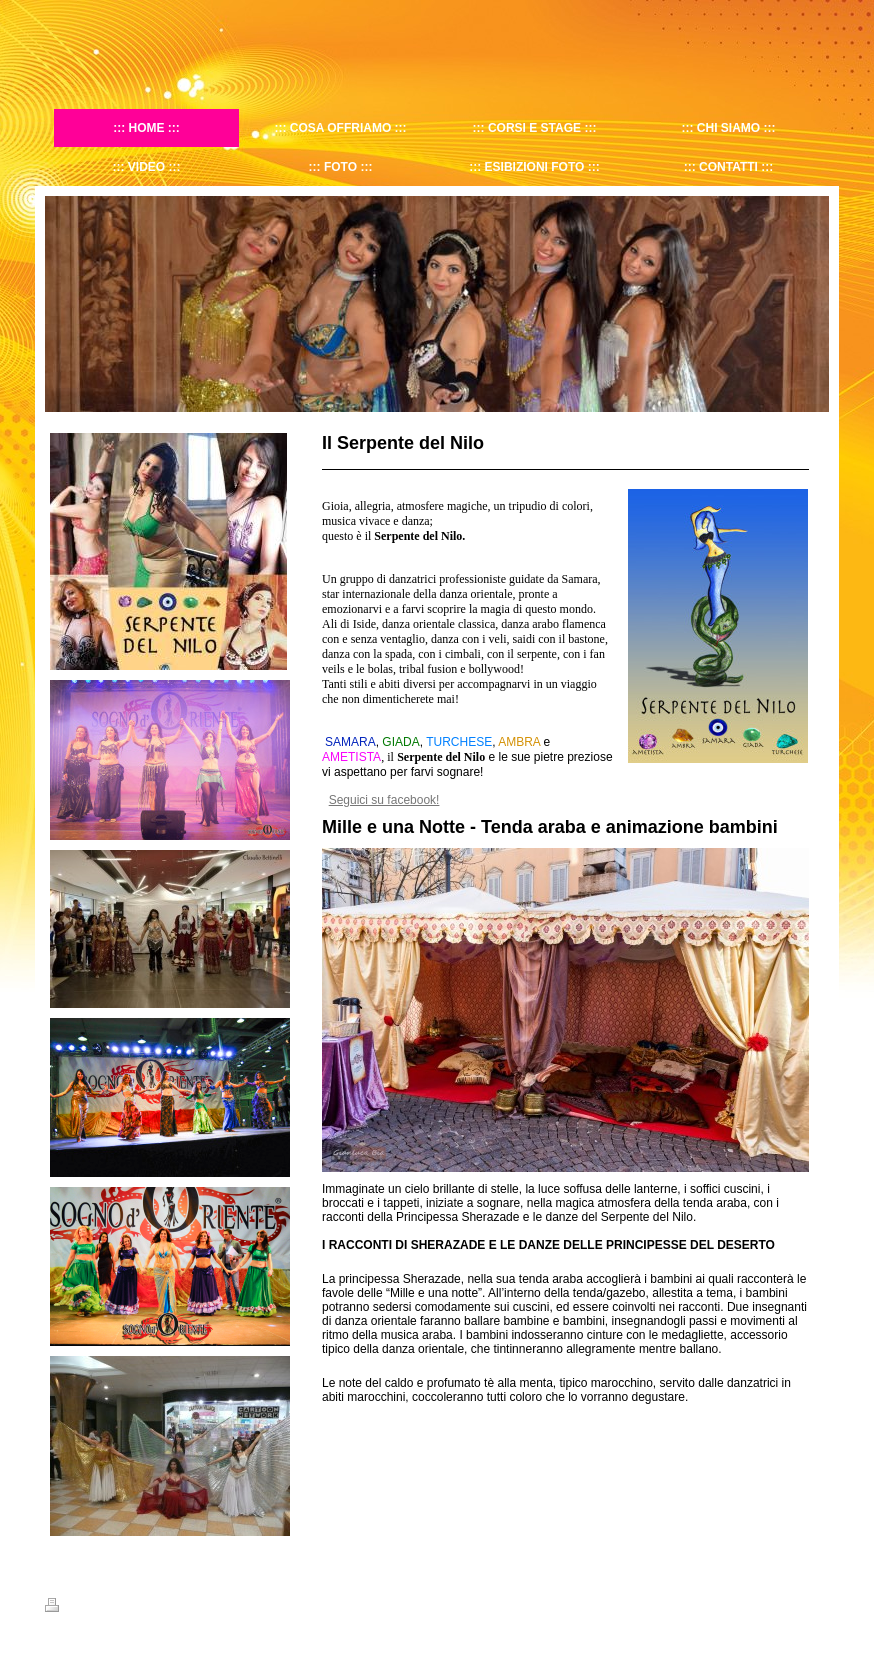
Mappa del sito (149, 1608)
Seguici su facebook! (384, 800)
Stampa (76, 1608)
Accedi (812, 1605)
